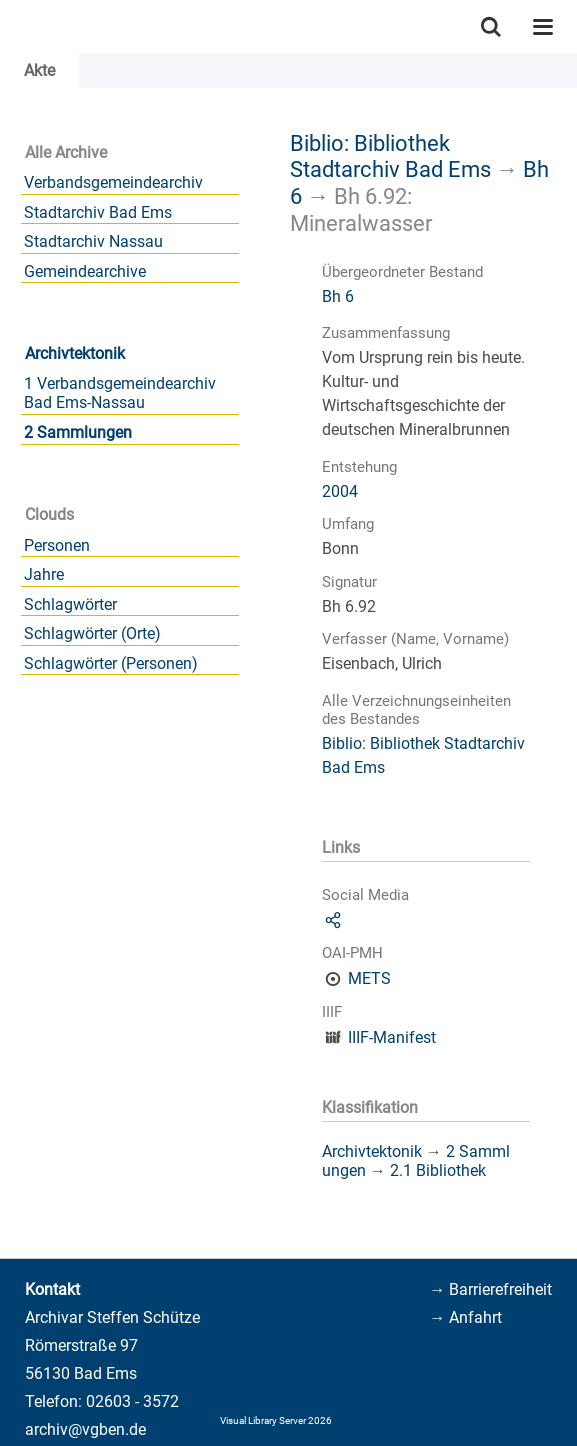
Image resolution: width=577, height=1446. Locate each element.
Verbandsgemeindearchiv (113, 182)
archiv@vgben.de (85, 1429)
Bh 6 (338, 296)
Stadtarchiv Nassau (93, 241)
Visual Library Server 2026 (276, 1420)
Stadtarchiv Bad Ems (98, 212)
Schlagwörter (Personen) (111, 663)
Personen (57, 545)
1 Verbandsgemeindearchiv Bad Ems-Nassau (120, 393)
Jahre (44, 574)
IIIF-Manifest (392, 1037)
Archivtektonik (75, 353)
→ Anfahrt (465, 1317)
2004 (340, 491)
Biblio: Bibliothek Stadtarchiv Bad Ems (390, 156)
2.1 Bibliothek (438, 1170)
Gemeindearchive (85, 271)
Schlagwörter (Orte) (92, 633)
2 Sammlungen (78, 432)
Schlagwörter (70, 604)
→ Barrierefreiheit (490, 1289)
